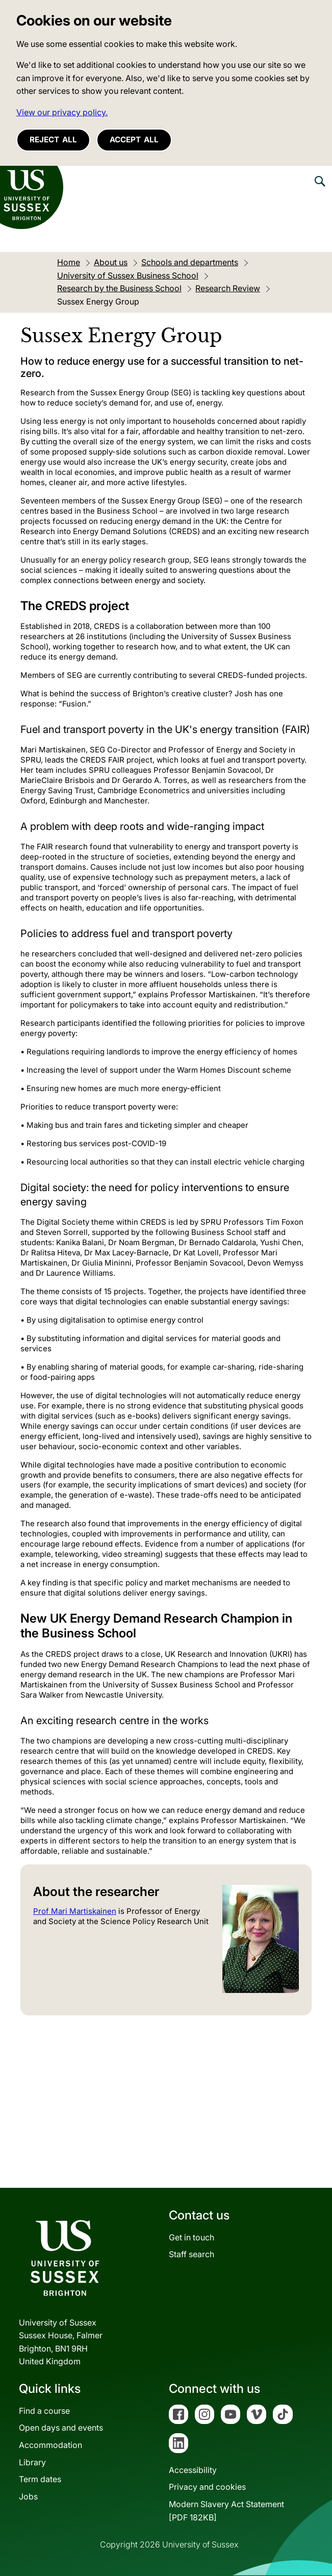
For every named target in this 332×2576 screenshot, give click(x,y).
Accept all (134, 139)
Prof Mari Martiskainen (74, 1911)
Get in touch (191, 2237)
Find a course (44, 2411)
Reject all (53, 139)
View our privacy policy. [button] (62, 112)
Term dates (40, 2479)
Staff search (191, 2254)
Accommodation (50, 2445)
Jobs (28, 2496)
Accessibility (193, 2470)
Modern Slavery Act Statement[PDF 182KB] (226, 2510)
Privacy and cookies (207, 2487)
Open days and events (61, 2427)
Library (32, 2462)
